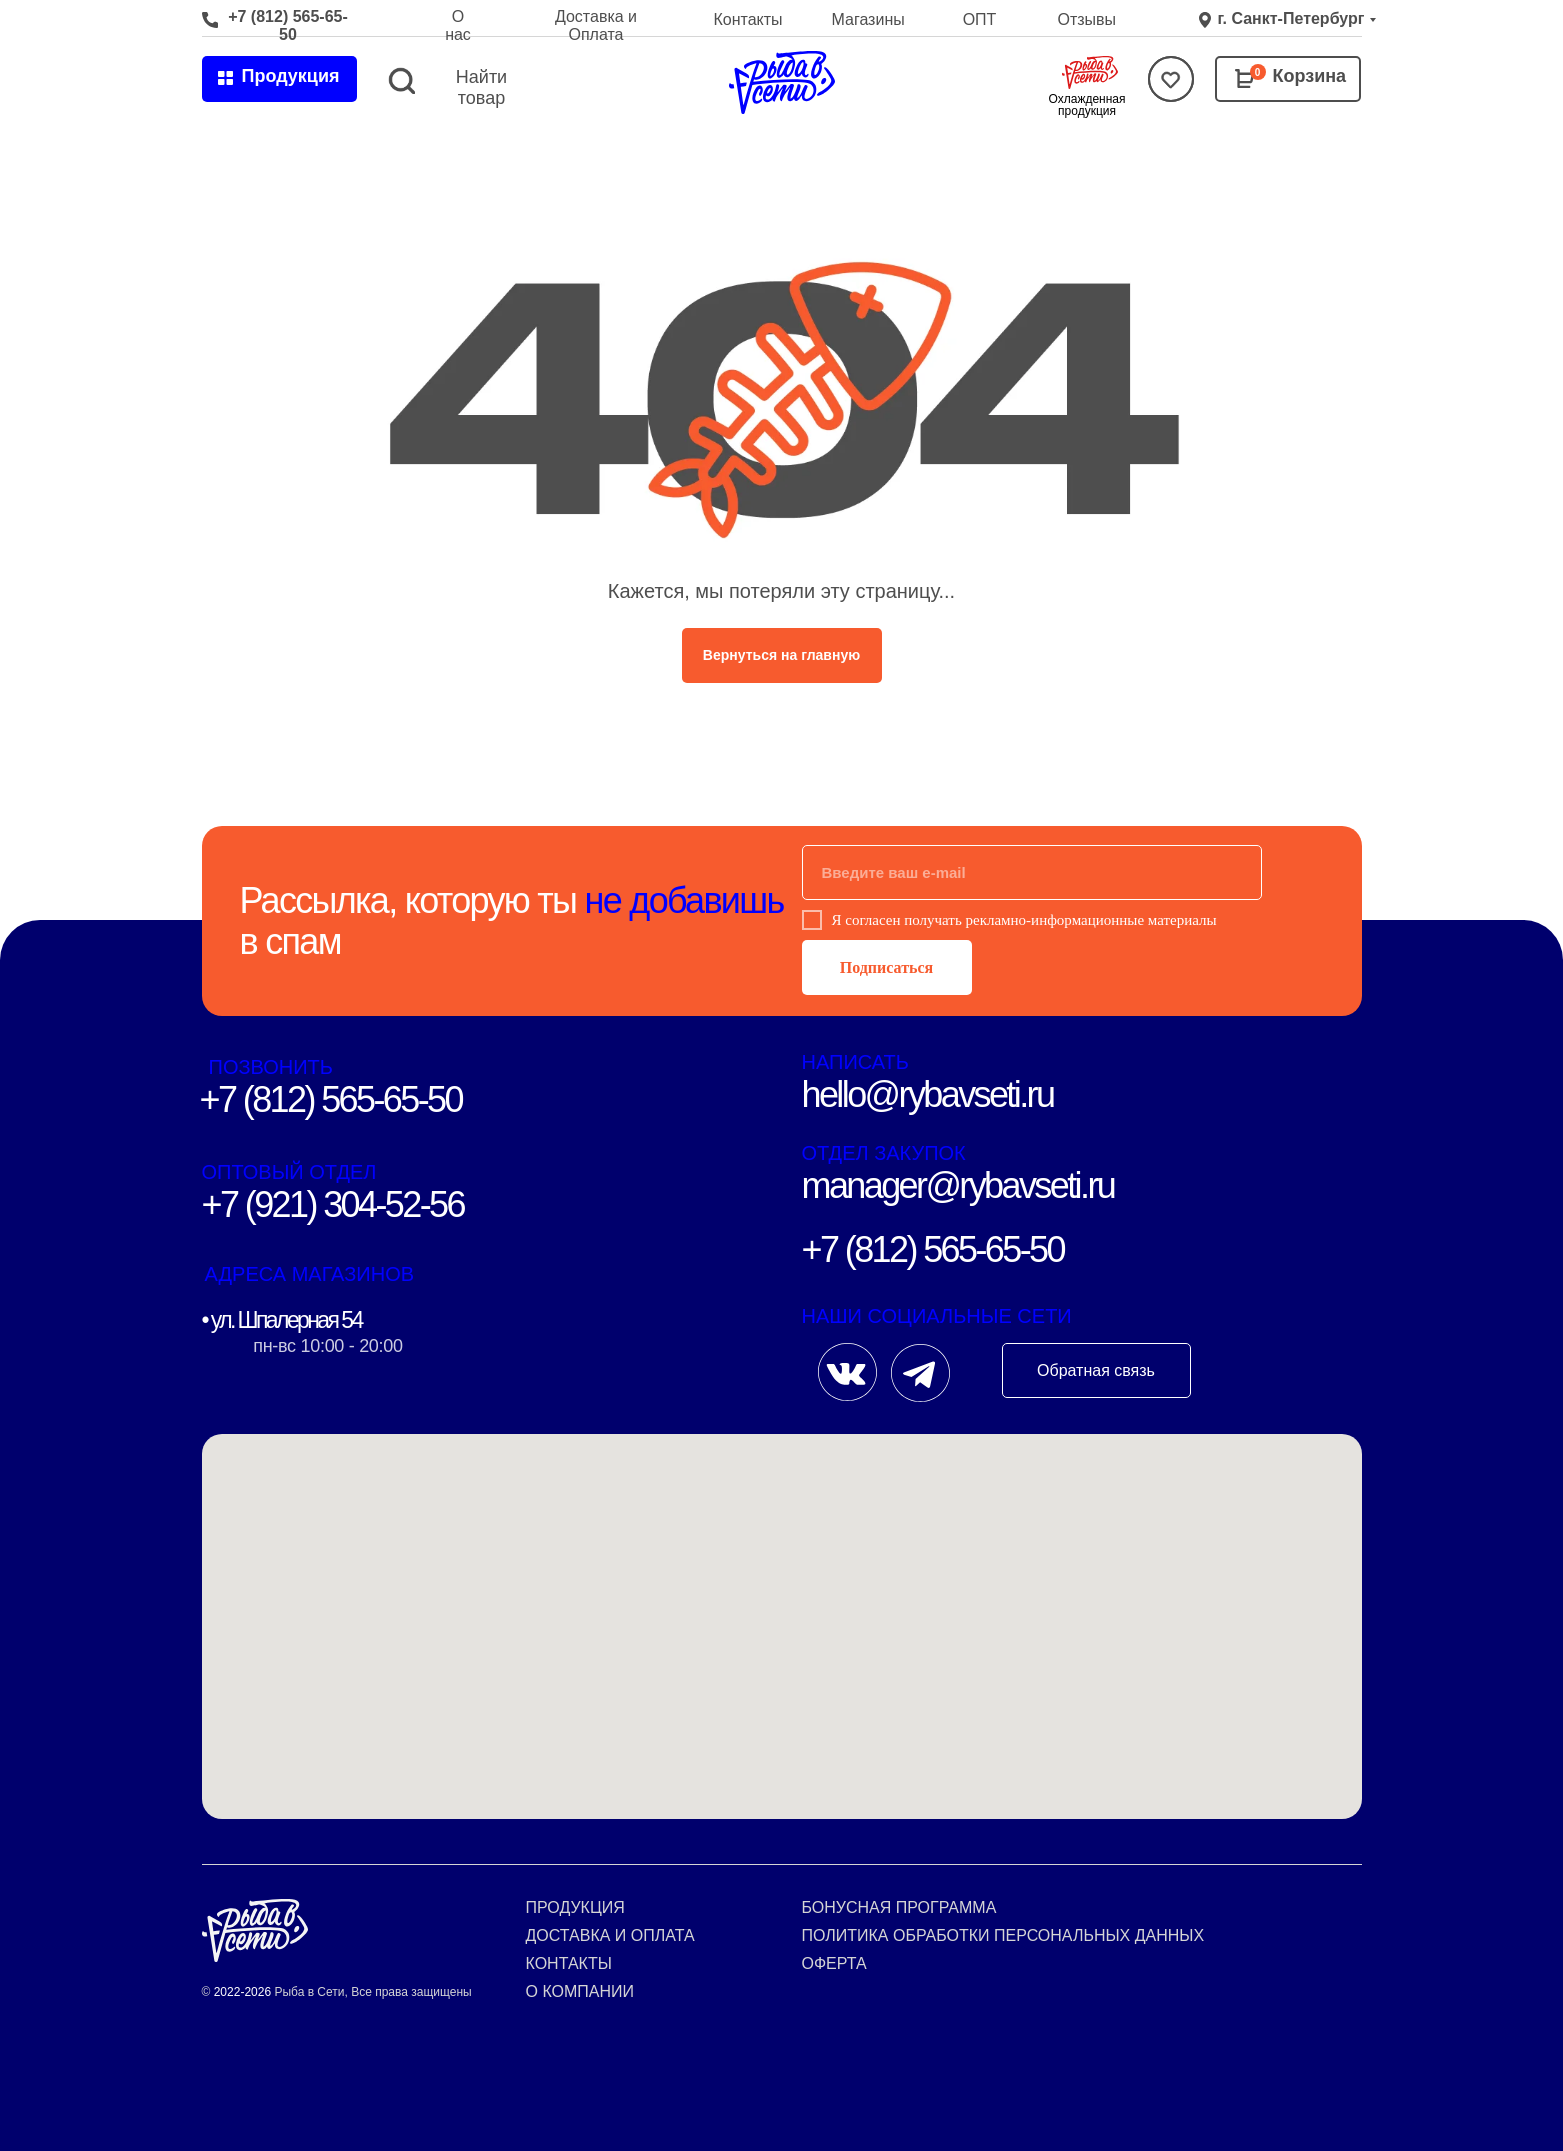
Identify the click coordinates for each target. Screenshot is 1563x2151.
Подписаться (886, 967)
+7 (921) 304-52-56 (333, 1204)
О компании (580, 1991)
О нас (458, 25)
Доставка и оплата (610, 1935)
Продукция (575, 1907)
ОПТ (980, 19)
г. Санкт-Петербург (1291, 18)
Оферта (834, 1963)
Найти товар (481, 87)
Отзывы (1087, 19)
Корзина (1310, 76)
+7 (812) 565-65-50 (288, 25)
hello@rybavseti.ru (928, 1094)
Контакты (748, 19)
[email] (1032, 872)
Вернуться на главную (781, 655)
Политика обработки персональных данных (1003, 1935)
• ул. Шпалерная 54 (282, 1320)
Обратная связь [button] (1096, 1370)
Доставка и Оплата (596, 25)
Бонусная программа (899, 1907)
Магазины (868, 19)
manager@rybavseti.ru (958, 1185)
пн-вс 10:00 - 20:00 (327, 1346)
